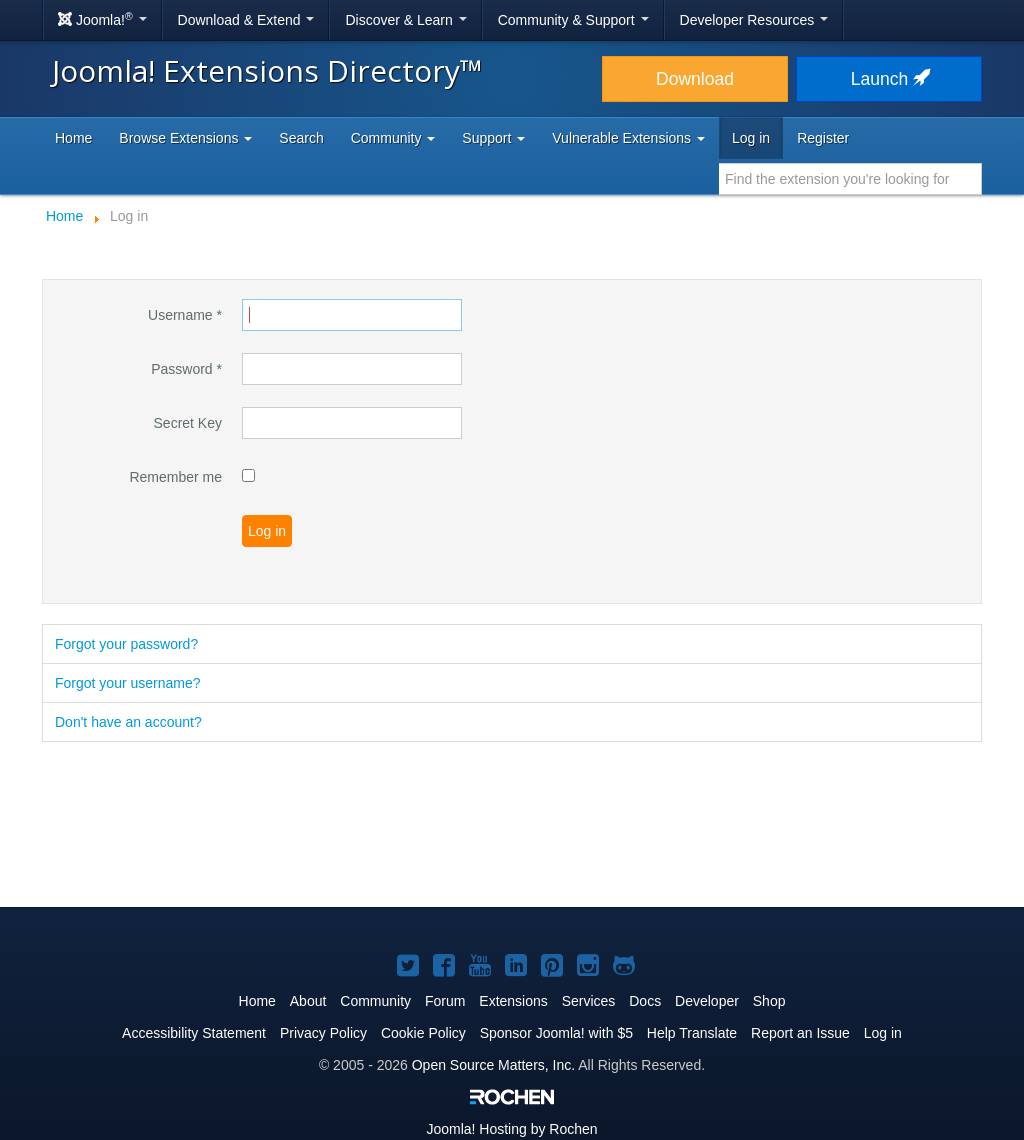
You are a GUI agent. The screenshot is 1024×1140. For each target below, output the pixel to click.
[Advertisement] (512, 826)
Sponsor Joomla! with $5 (556, 1033)
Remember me (175, 477)
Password (186, 369)
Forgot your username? (128, 683)
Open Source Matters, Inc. (493, 1065)
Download (695, 79)
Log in (751, 138)
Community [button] (393, 138)
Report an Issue (800, 1033)
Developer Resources (754, 20)
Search (301, 138)
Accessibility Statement (194, 1033)
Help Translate (692, 1033)
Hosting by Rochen (511, 1129)
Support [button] (493, 138)
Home (73, 138)
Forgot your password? (126, 644)
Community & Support (573, 20)
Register (823, 138)
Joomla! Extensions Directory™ (267, 70)
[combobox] (850, 179)
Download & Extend (246, 20)
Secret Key (188, 423)
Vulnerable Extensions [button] (628, 138)
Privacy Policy (323, 1033)
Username (185, 315)
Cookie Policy (423, 1033)
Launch (889, 79)
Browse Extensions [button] (185, 138)
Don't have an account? (128, 722)
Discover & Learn (405, 20)
